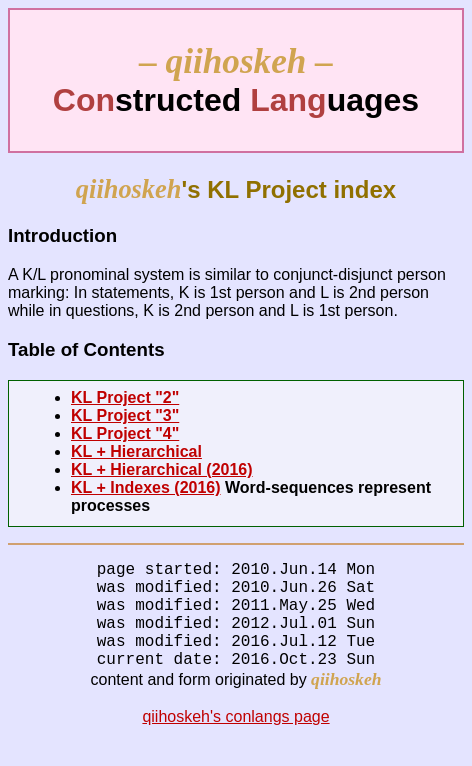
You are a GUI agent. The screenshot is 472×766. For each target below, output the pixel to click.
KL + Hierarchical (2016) (162, 469)
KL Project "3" (125, 415)
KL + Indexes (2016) (146, 487)
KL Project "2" (125, 397)
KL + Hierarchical (136, 451)
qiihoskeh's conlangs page (235, 740)
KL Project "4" (125, 433)
